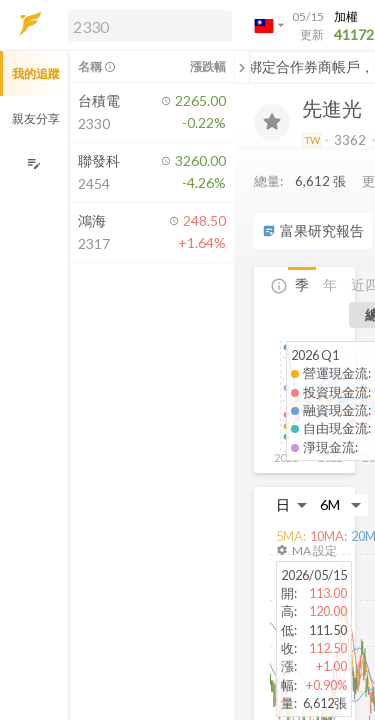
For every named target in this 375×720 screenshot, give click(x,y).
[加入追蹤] (272, 122)
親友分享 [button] (36, 118)
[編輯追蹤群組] (33, 163)
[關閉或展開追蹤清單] (242, 67)
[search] (150, 26)
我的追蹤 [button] (36, 73)
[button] (146, 25)
